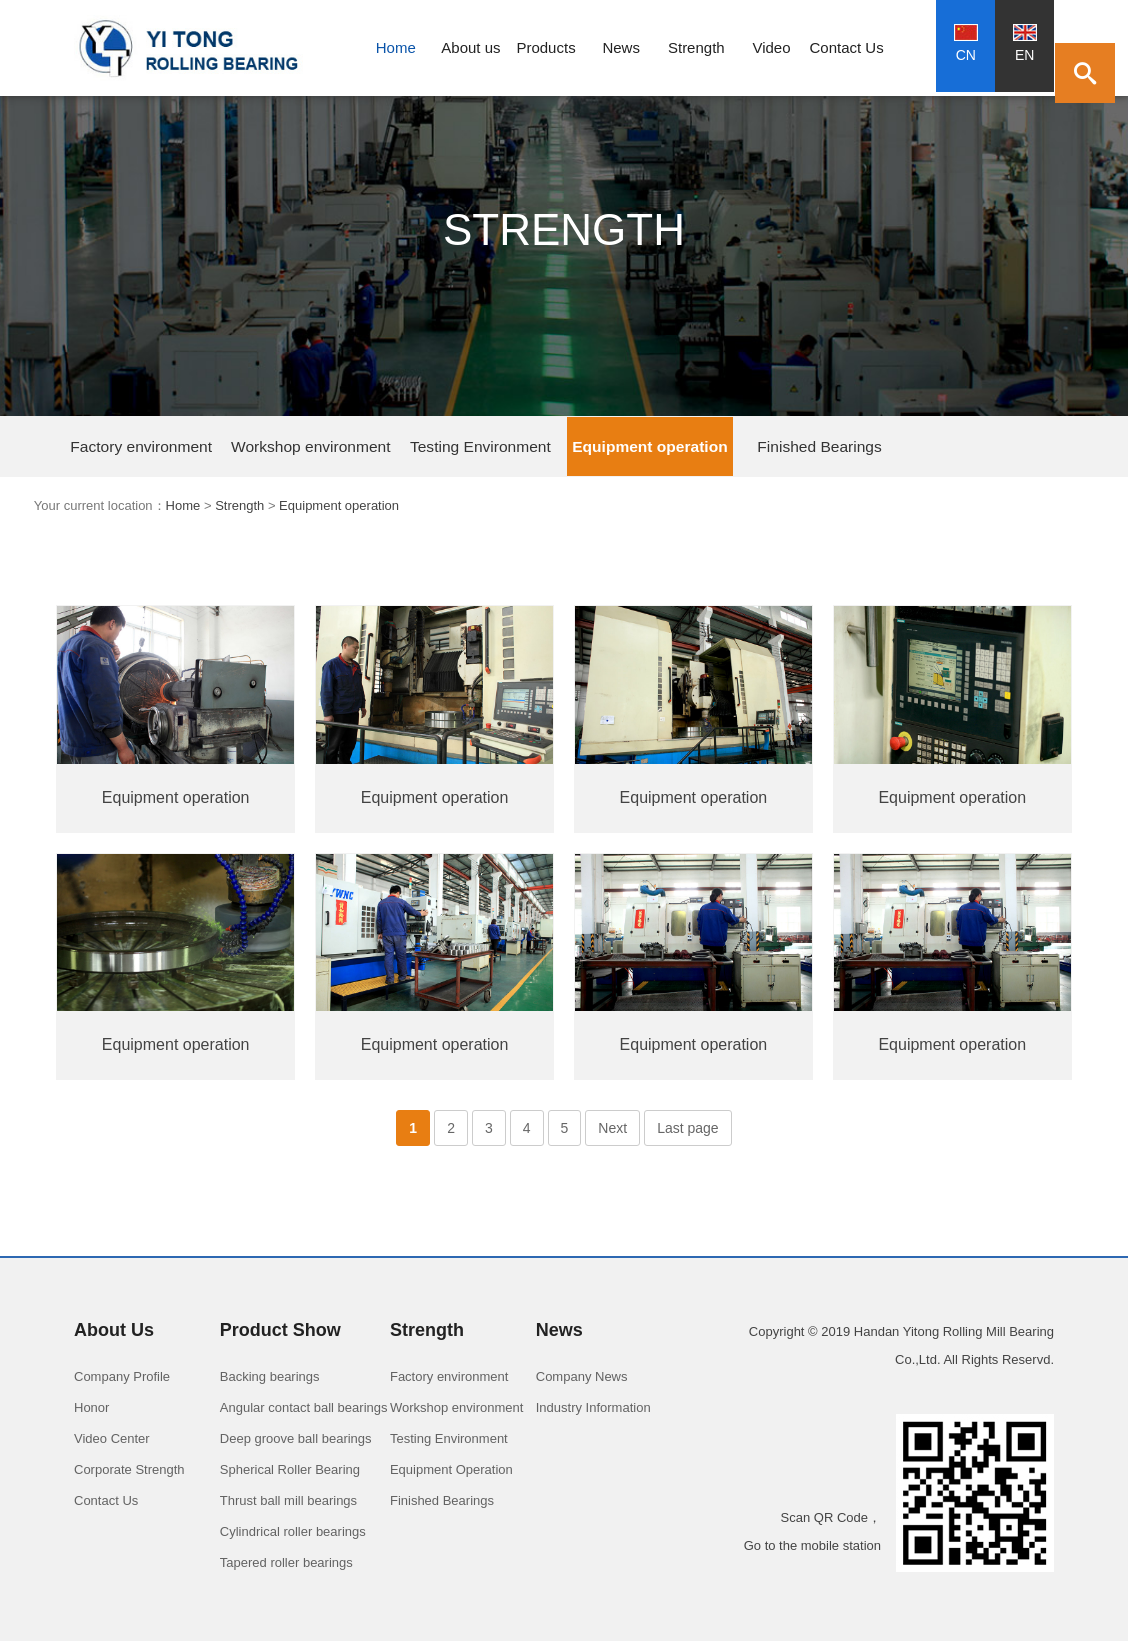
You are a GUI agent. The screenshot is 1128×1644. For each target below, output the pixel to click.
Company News (582, 1379)
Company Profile (122, 1379)
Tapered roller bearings (286, 1565)
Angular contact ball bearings (304, 1410)
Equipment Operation (451, 1472)
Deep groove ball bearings (296, 1441)
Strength (696, 47)
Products (545, 47)
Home (396, 47)
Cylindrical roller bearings (293, 1534)
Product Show (280, 1333)
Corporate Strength (129, 1472)
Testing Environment (361, 447)
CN (966, 43)
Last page (688, 1131)
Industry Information (593, 1410)
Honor (91, 1410)
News (621, 47)
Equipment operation (483, 447)
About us (470, 47)
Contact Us (847, 47)
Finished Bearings (605, 447)
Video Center (112, 1441)
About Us (114, 1333)
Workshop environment (239, 447)
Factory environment (117, 447)
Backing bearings (270, 1379)
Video (771, 47)
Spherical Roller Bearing (290, 1472)
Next (612, 1131)
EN (1025, 43)
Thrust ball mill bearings (288, 1503)
